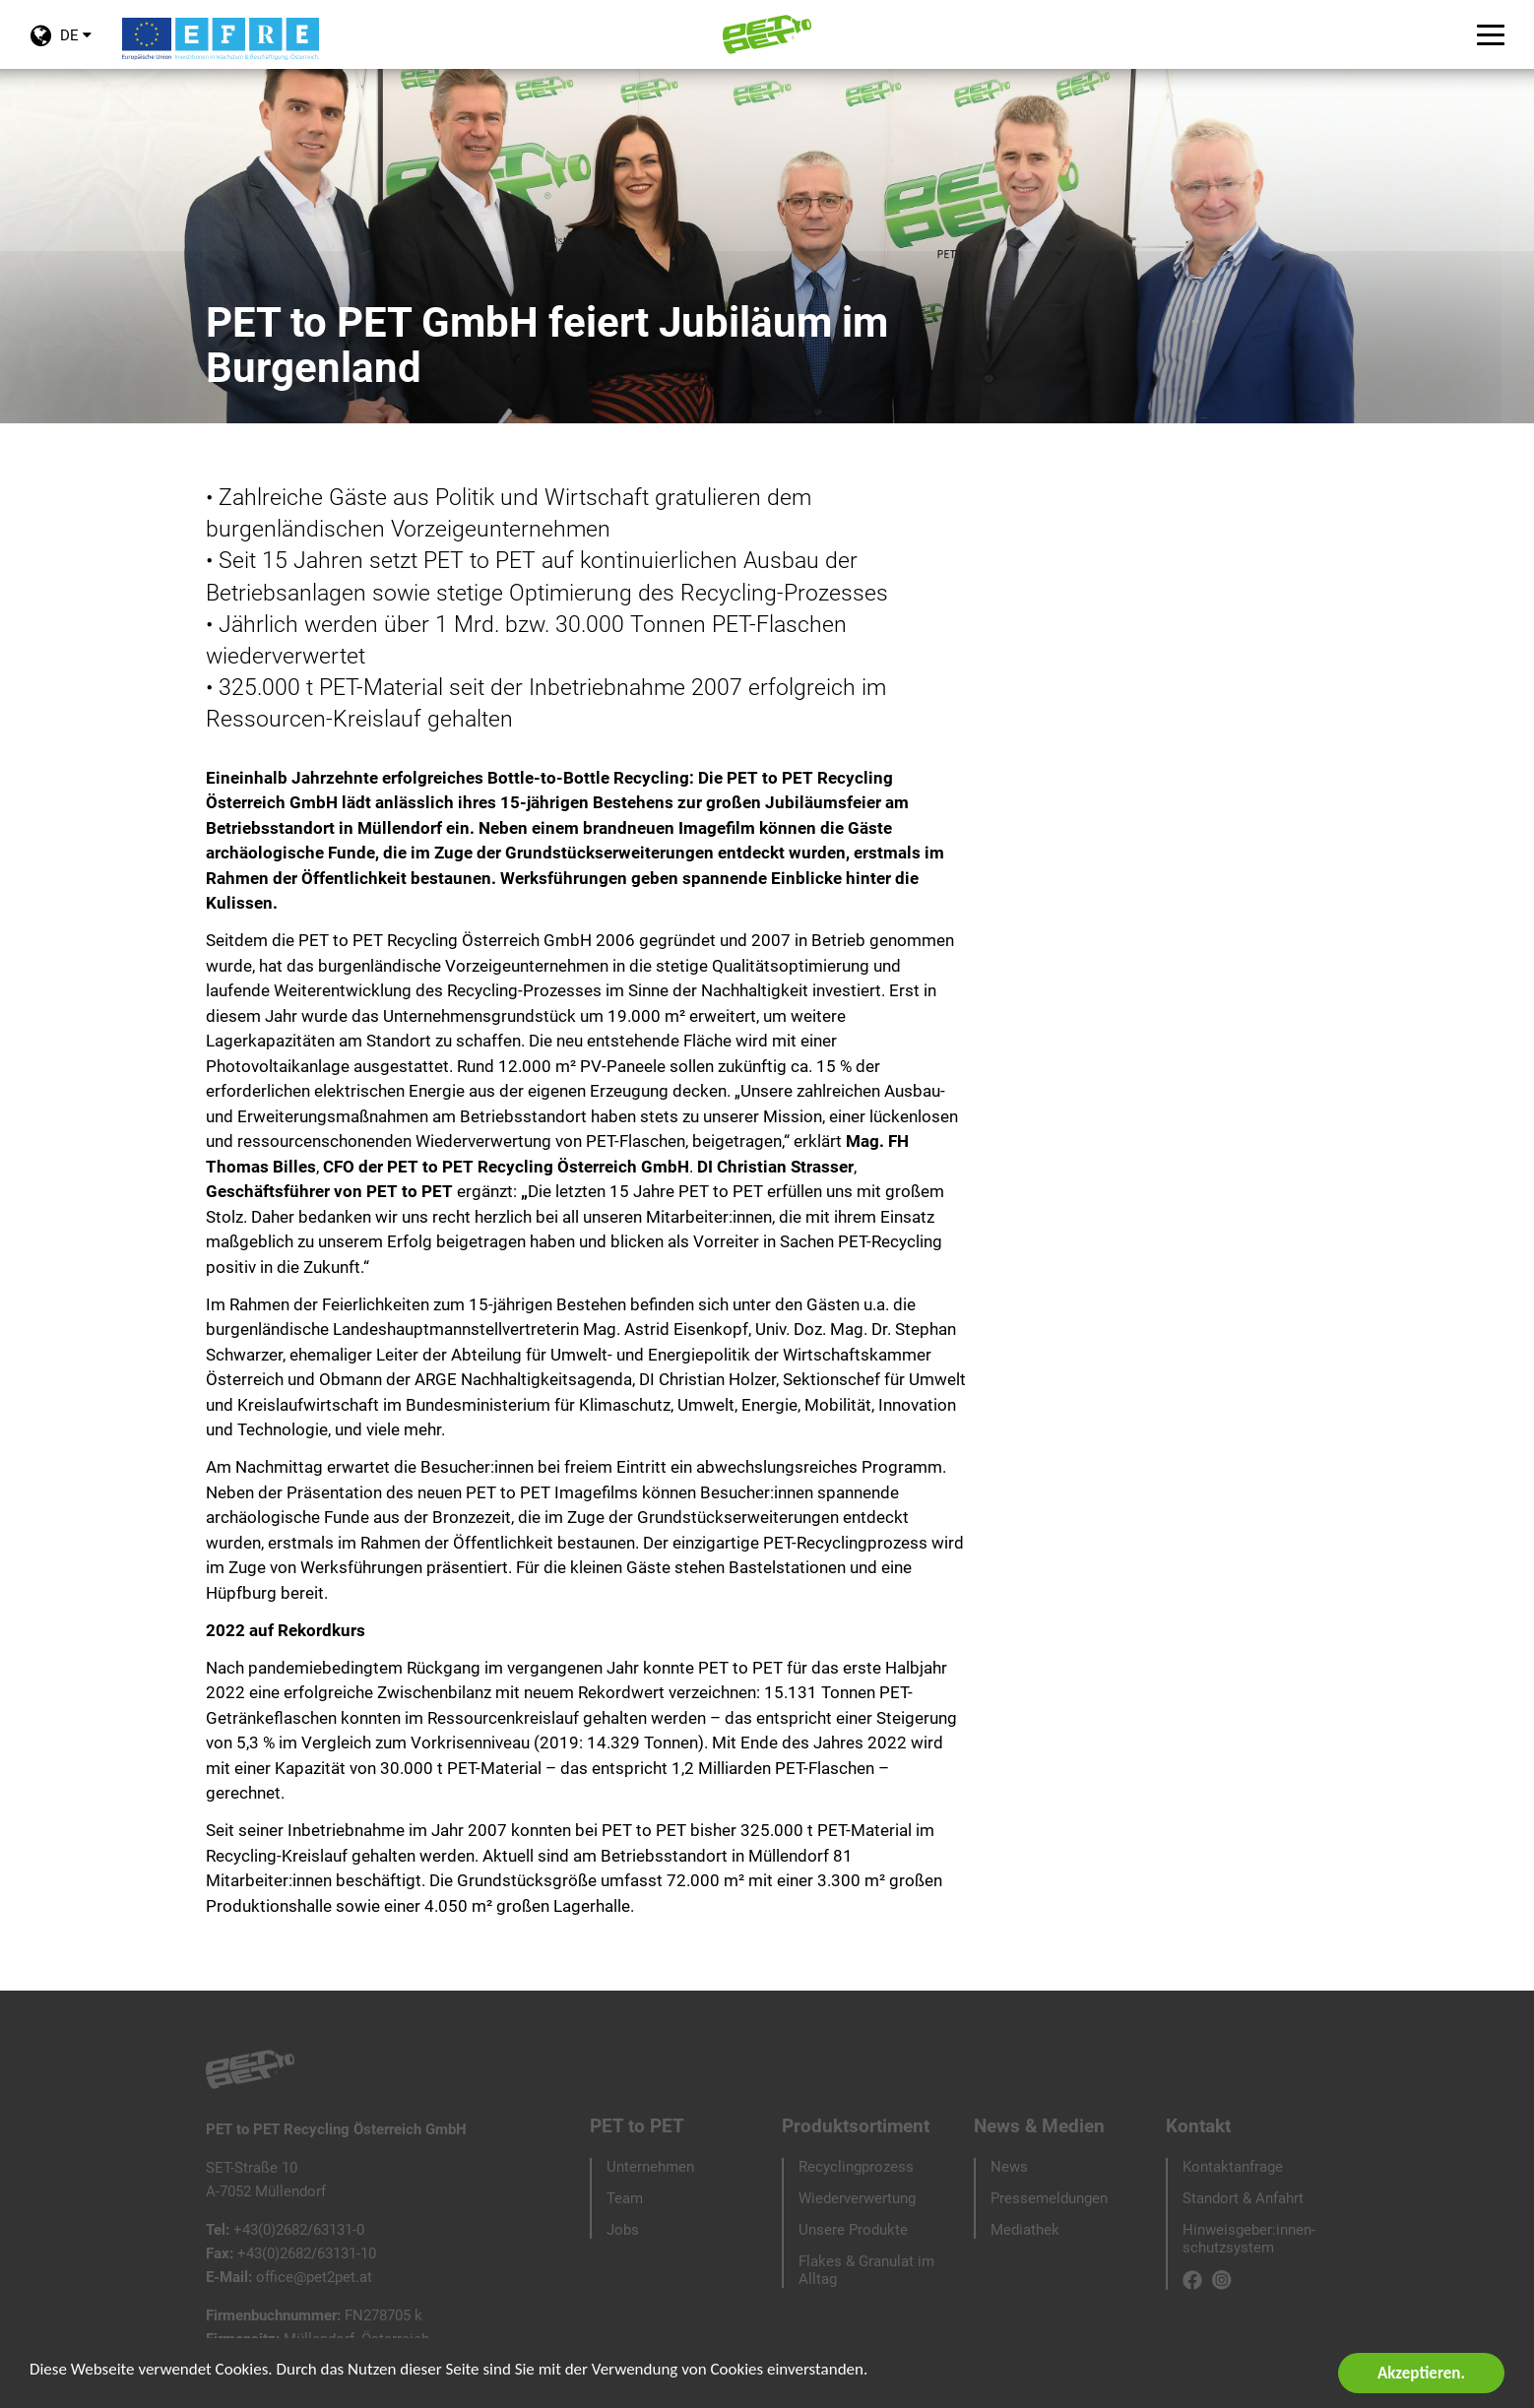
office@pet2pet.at (314, 2277)
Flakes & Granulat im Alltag (866, 2270)
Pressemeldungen (1049, 2198)
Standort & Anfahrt (1243, 2198)
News (1009, 2167)
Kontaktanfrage (1232, 2167)
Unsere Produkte (853, 2230)
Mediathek (1025, 2230)
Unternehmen (650, 2167)
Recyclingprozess (856, 2167)
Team (625, 2198)
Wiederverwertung (857, 2198)
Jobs (623, 2230)
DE (61, 47)
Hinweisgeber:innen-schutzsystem (1248, 2238)
